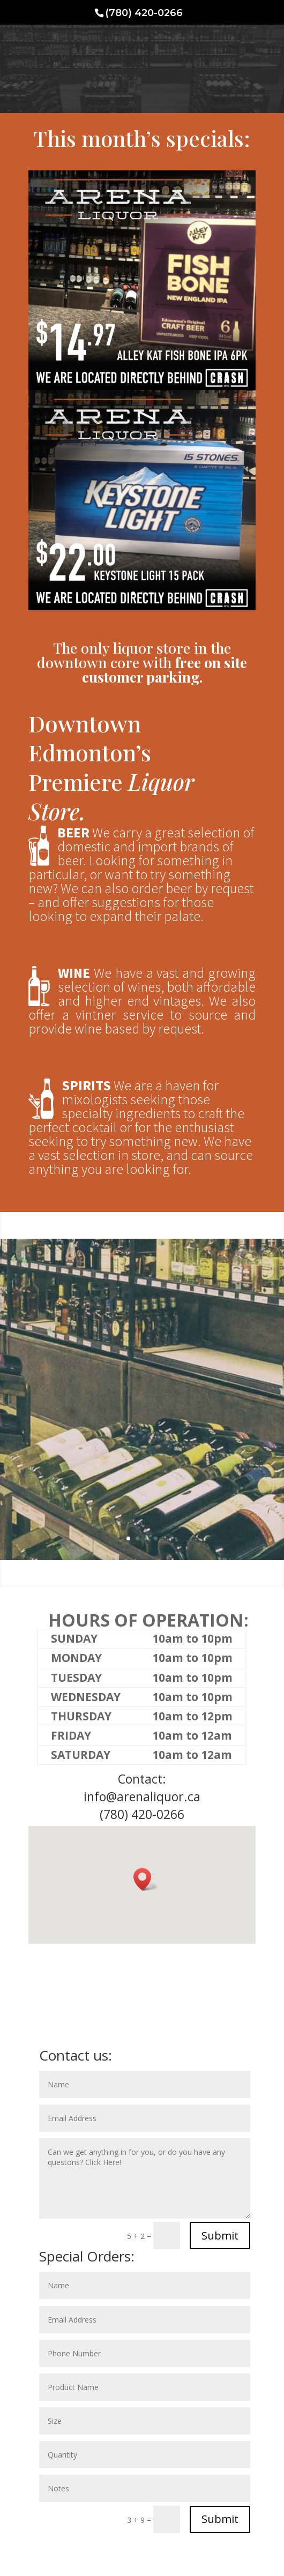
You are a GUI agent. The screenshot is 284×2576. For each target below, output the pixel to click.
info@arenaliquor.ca (142, 1796)
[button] (145, 1879)
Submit (219, 2235)
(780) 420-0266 (142, 1814)
